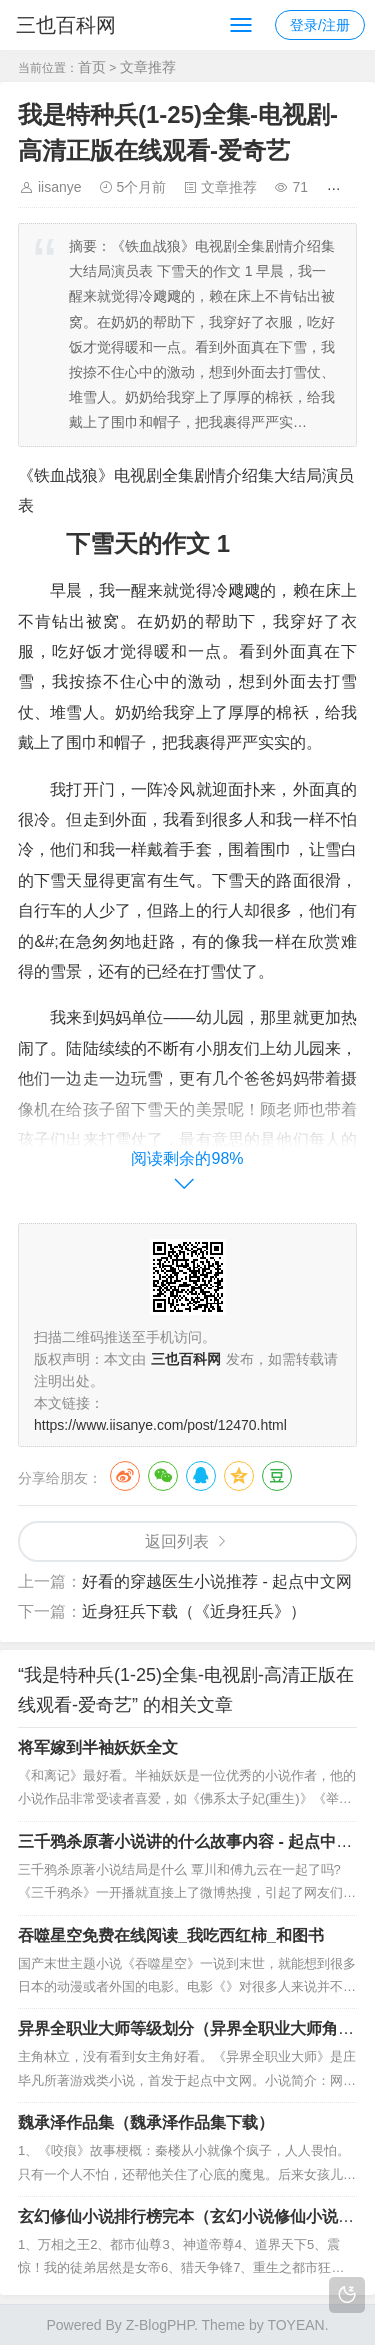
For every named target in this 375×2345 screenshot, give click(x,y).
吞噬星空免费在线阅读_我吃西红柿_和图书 (171, 1935)
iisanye (60, 187)
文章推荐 (148, 67)
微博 (125, 1476)
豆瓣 (277, 1476)
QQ (201, 1476)
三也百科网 (66, 25)
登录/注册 (320, 25)
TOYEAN (295, 2325)
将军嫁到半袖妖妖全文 (98, 1747)
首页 (92, 67)
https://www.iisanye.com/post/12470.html (160, 1425)
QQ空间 (239, 1476)
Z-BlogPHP (160, 2325)
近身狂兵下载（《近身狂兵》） (194, 1611)
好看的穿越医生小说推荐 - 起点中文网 (217, 1581)
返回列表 (177, 1541)
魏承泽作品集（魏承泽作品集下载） (146, 2122)
